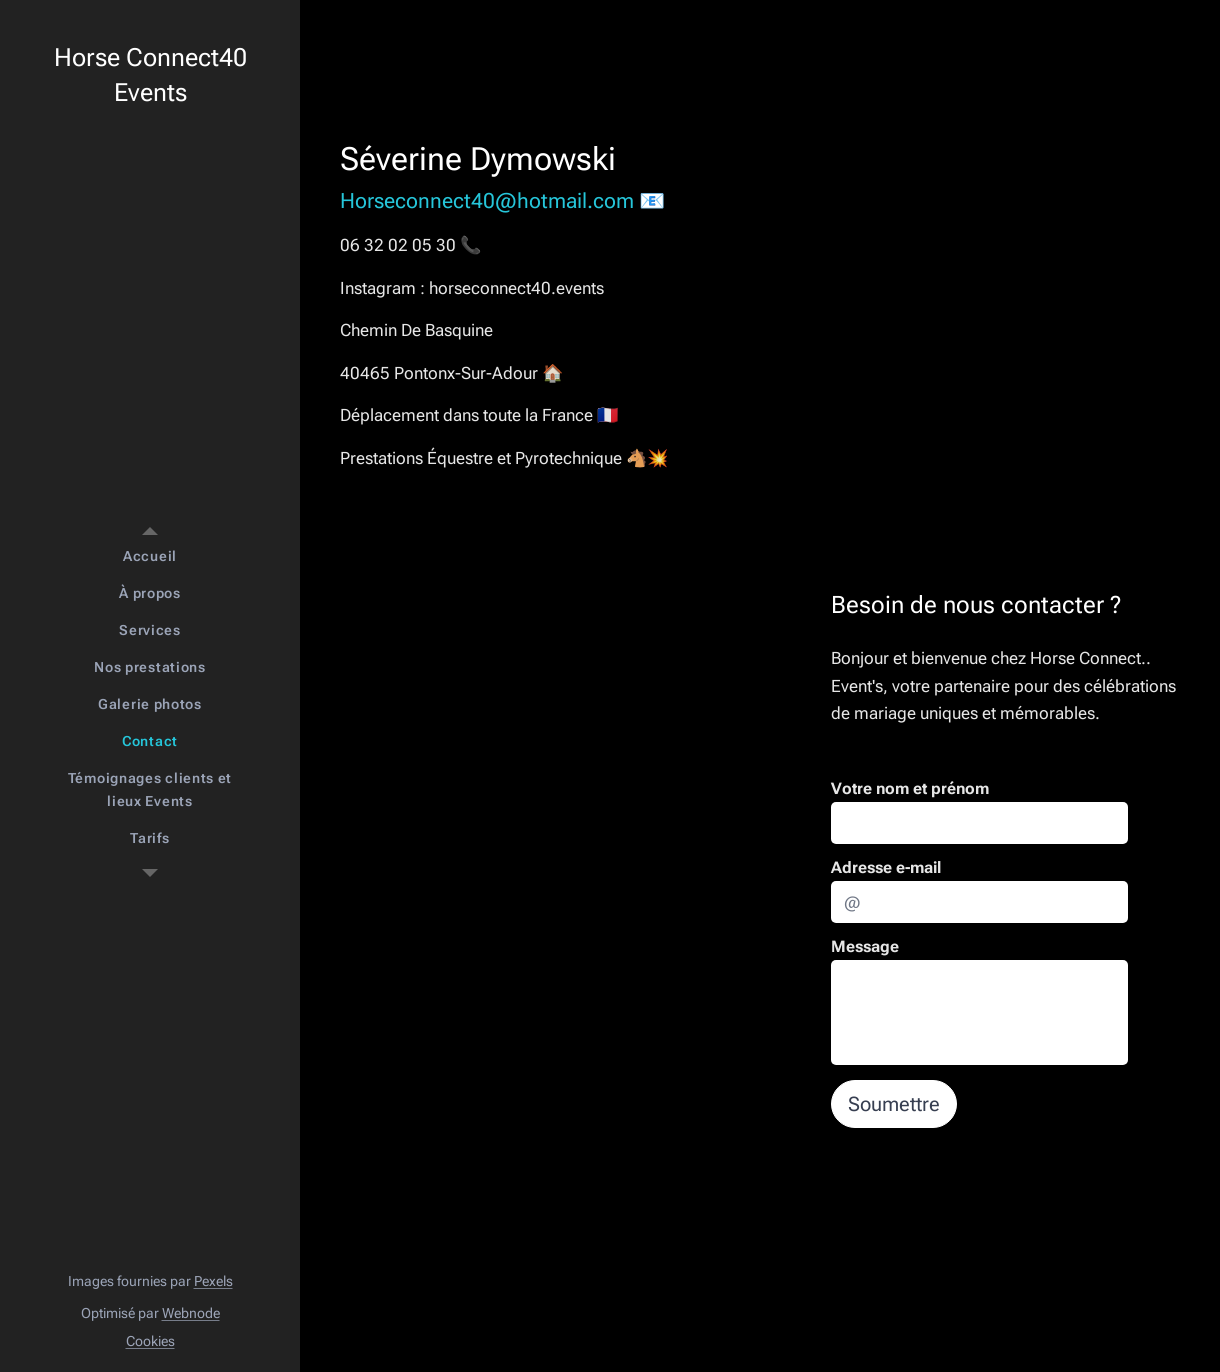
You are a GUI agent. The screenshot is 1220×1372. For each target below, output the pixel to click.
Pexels (213, 1281)
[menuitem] (150, 556)
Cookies (150, 1341)
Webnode (191, 1313)
